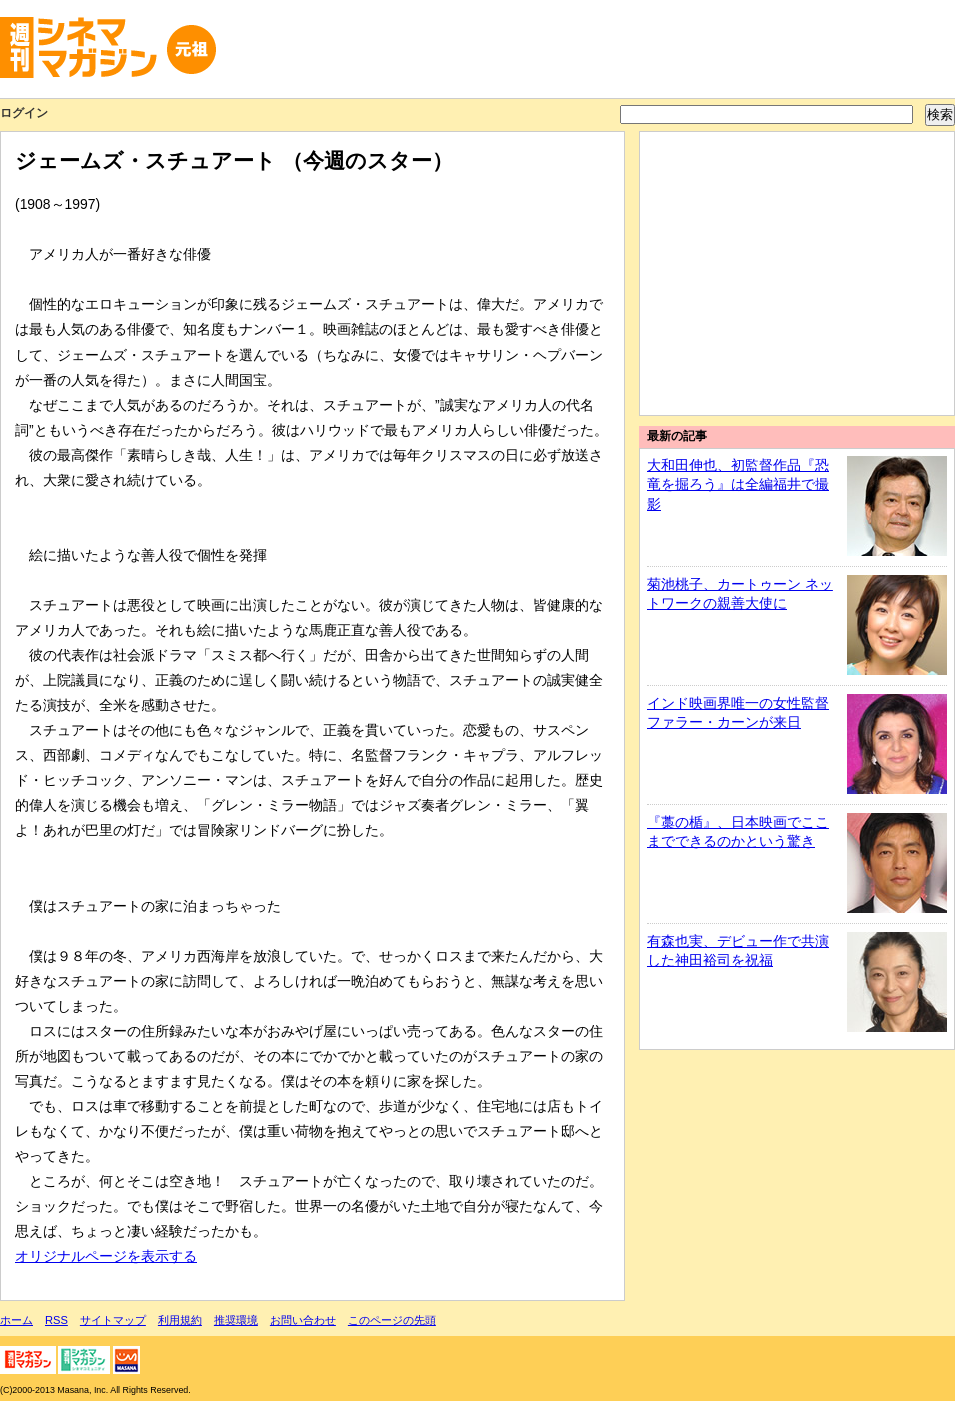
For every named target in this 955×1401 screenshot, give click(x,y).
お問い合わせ (303, 1320)
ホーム (16, 1320)
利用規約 (180, 1320)
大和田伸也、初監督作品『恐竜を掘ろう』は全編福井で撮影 (738, 484)
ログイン (24, 113)
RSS (56, 1320)
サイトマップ (113, 1320)
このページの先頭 (392, 1320)
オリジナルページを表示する (106, 1256)
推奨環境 (236, 1320)
